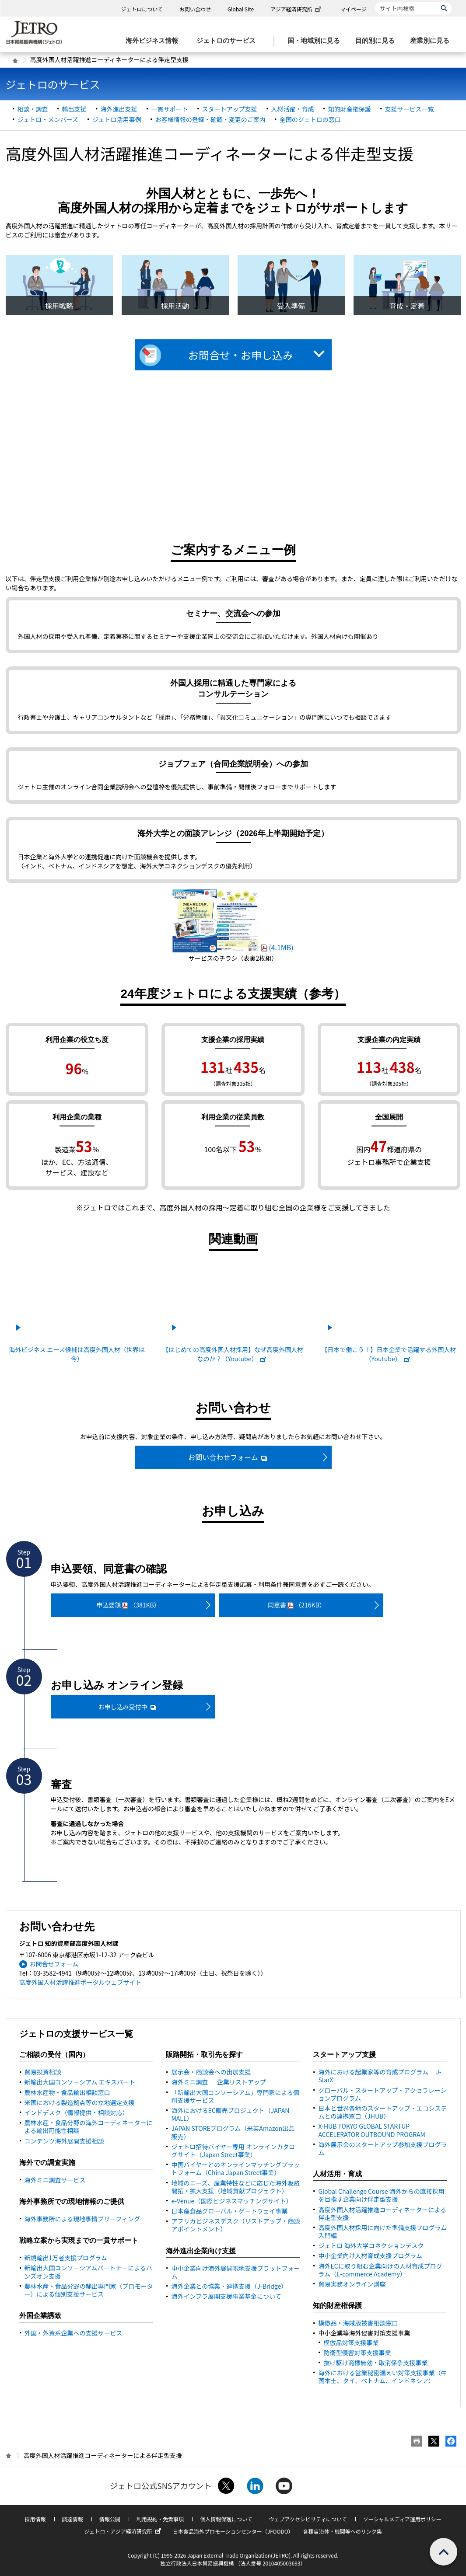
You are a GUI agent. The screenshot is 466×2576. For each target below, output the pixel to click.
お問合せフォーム (54, 1963)
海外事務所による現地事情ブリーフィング (82, 2218)
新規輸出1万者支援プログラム (66, 2257)
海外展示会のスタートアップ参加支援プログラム (382, 2148)
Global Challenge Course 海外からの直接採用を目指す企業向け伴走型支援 (381, 2195)
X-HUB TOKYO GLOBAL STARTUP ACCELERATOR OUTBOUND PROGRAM (371, 2130)
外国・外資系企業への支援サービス (74, 2333)
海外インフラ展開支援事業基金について (226, 2296)
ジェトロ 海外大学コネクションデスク (371, 2245)
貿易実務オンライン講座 (351, 2284)
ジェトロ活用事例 (116, 119)
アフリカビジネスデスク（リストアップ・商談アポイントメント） (235, 2225)
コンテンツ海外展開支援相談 (64, 2141)
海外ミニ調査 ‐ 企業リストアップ (218, 2082)
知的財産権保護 (349, 109)
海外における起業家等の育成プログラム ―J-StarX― (379, 2075)
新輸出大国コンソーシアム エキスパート (80, 2082)
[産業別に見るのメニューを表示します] (432, 41)
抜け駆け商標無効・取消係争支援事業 (375, 2362)
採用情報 (35, 2519)
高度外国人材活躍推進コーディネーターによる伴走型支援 (382, 2213)
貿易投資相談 (43, 2071)
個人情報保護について (226, 2519)
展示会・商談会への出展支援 (211, 2071)
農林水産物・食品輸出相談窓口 (67, 2092)
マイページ (353, 9)
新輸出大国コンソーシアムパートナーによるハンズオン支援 (88, 2271)
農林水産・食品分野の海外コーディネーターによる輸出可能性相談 (89, 2126)
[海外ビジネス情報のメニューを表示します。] (154, 41)
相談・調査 (33, 109)
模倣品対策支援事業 (350, 2342)
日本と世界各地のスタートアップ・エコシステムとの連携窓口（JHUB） (382, 2112)
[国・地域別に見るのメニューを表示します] (316, 41)
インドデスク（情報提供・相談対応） (77, 2112)
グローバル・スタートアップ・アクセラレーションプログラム (382, 2094)
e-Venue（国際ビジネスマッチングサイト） (231, 2200)
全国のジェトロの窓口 (310, 119)
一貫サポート (169, 109)
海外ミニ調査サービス (55, 2179)
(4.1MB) (233, 947)
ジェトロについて (142, 9)
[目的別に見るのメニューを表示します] (377, 41)
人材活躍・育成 (292, 109)
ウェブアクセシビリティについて (308, 2519)
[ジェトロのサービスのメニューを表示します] (228, 41)
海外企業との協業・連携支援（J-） (229, 2286)
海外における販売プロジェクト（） (230, 2114)
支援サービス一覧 (409, 109)
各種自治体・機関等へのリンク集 (342, 2531)
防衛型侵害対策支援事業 (357, 2352)
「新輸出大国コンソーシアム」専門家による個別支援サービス (235, 2096)
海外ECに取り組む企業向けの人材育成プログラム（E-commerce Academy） (380, 2270)
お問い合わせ (195, 9)
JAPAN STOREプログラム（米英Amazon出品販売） (232, 2132)
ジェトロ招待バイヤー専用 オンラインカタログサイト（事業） (233, 2150)
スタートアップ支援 (229, 109)
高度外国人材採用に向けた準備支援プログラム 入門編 (382, 2231)
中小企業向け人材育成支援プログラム (370, 2255)
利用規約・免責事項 (160, 2519)
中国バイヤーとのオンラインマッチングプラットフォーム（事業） (235, 2168)
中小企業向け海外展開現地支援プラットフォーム (235, 2272)
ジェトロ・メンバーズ (48, 119)
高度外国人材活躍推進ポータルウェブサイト (80, 1982)
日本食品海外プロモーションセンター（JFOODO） (233, 2531)
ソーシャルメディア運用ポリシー (402, 2519)
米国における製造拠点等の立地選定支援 (80, 2102)
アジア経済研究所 (296, 9)
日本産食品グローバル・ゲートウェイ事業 (229, 2211)
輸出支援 (74, 109)
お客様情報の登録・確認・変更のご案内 (210, 119)
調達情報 (72, 2519)
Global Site (241, 9)
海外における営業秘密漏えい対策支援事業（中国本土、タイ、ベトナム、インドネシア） (382, 2376)
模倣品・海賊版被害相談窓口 (358, 2322)
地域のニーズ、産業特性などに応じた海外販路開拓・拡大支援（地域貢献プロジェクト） (235, 2187)
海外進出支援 (119, 109)
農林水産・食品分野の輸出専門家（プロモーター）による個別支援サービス (89, 2290)
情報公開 (109, 2519)
